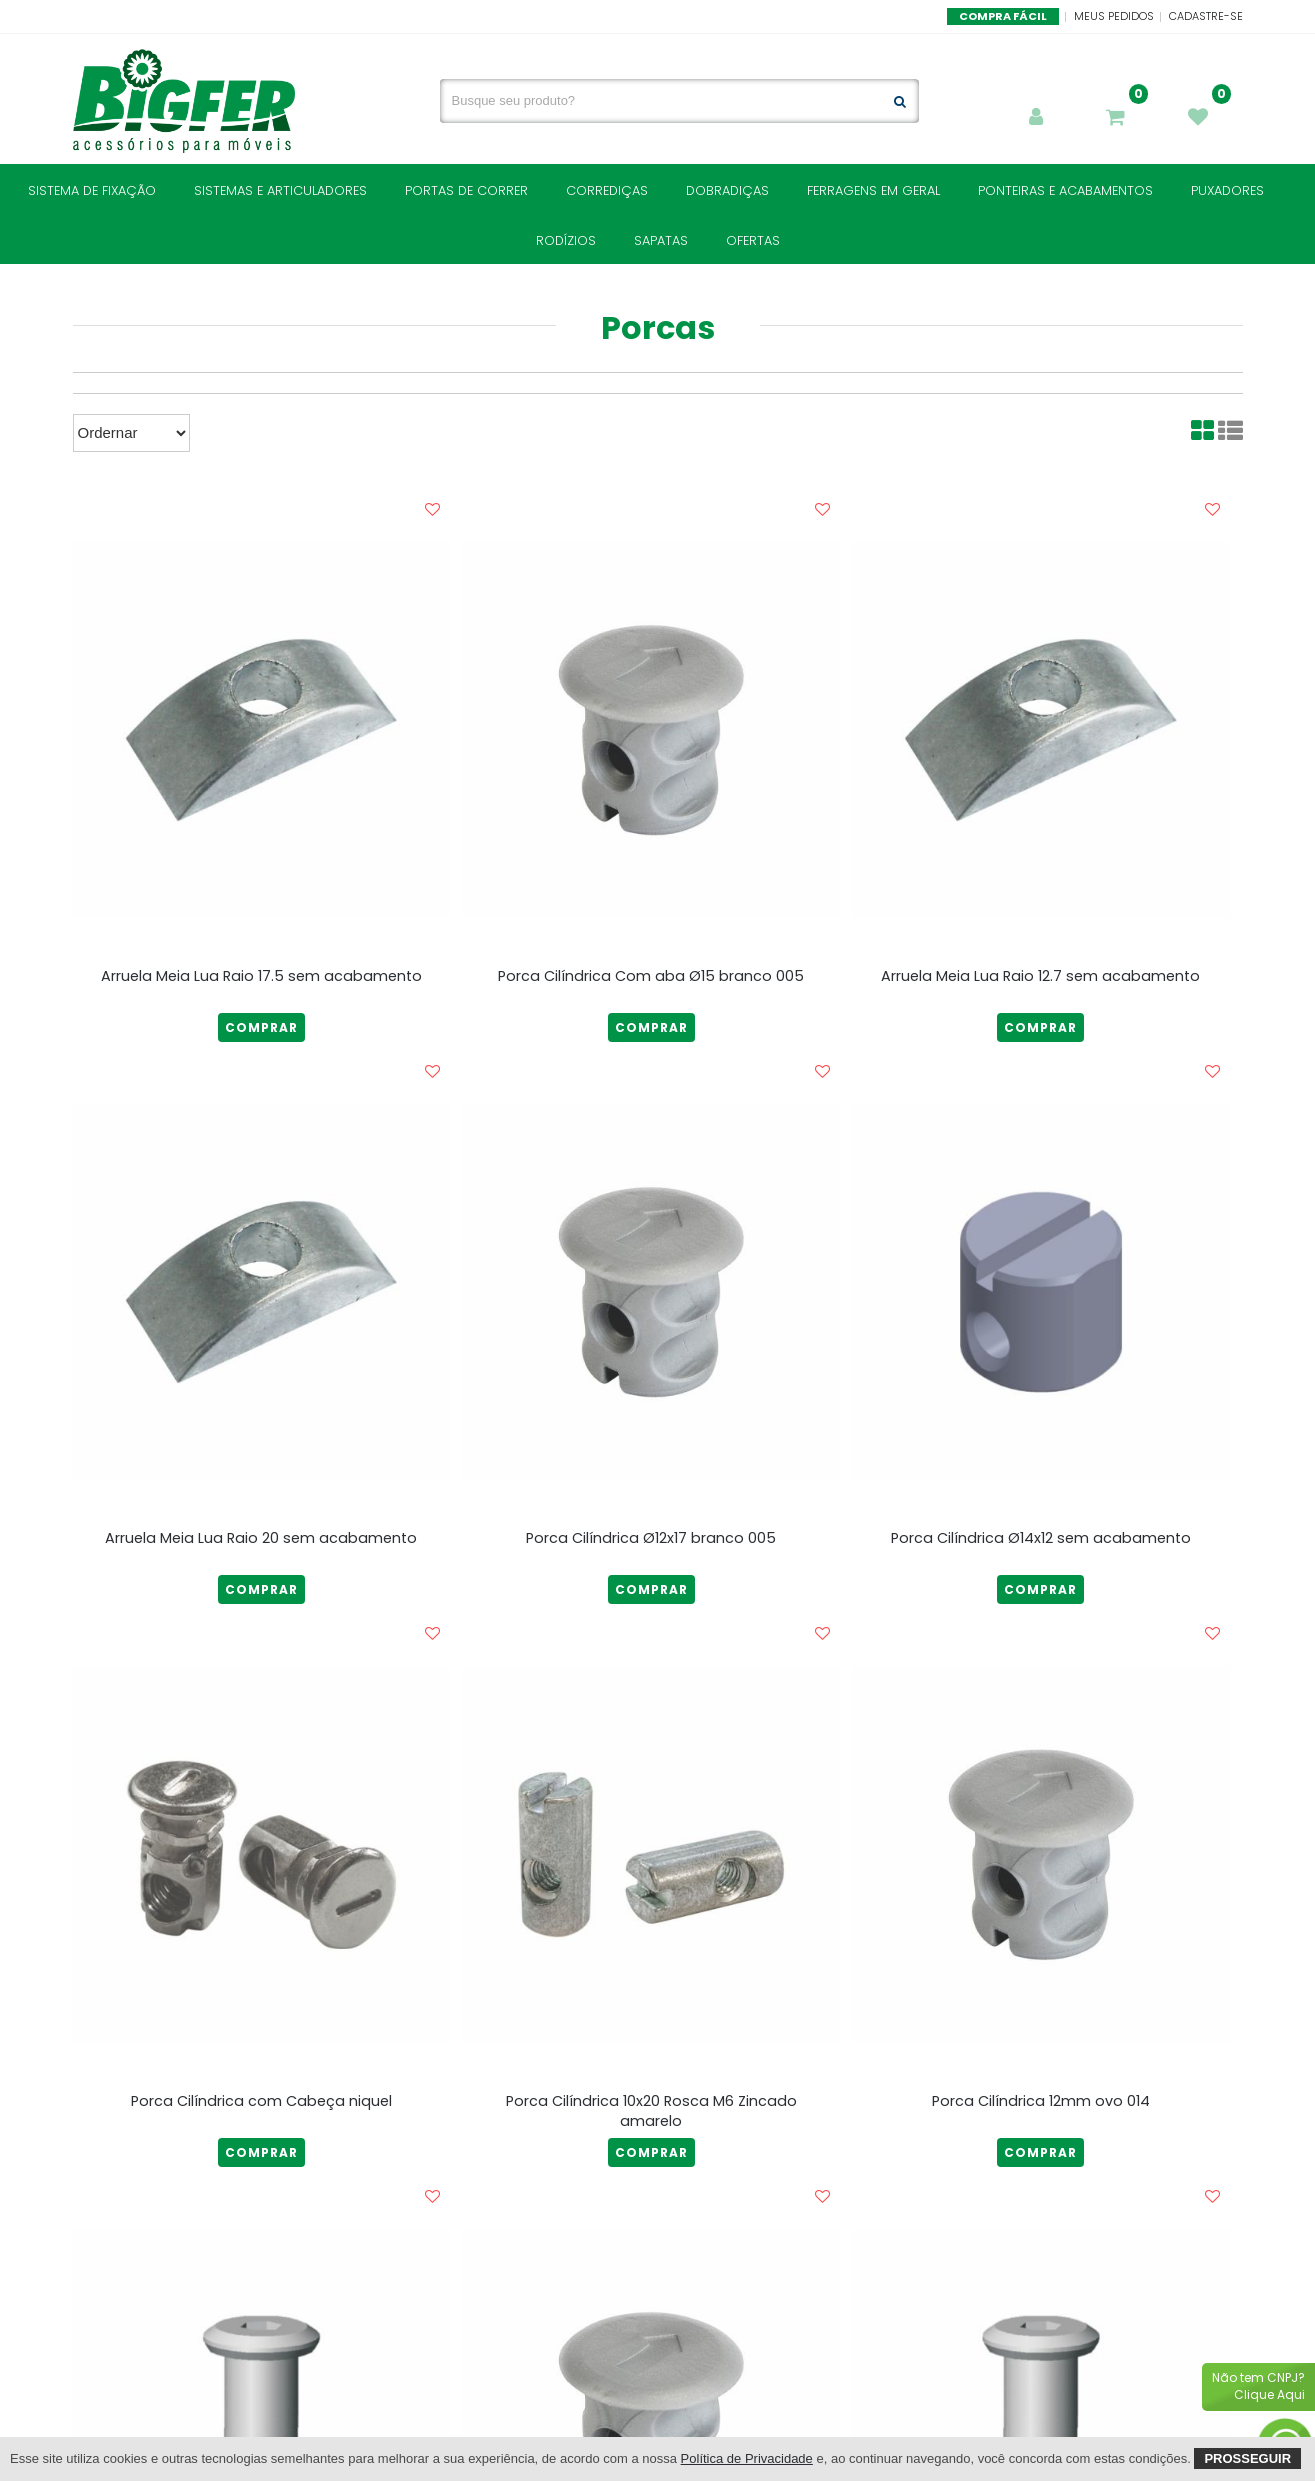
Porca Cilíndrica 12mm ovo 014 (1041, 2101)
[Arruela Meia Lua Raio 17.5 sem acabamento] (262, 730)
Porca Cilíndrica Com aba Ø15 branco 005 (651, 976)
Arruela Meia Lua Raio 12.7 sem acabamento (1040, 976)
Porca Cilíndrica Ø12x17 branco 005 (651, 1538)
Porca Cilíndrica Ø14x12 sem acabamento (1041, 1538)
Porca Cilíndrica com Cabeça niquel (261, 2101)
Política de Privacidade (747, 2458)
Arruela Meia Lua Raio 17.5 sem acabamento (261, 976)
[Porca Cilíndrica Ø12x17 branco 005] (651, 1292)
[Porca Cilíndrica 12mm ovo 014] (1041, 1854)
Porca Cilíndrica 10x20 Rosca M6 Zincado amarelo (651, 2111)
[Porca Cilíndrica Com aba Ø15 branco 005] (651, 730)
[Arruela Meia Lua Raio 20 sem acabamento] (262, 1292)
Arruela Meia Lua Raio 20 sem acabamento (261, 1538)
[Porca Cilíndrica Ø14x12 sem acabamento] (1041, 1292)
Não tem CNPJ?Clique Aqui (1258, 2386)
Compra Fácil (1003, 16)
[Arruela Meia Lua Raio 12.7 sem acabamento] (1041, 730)
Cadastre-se (1206, 16)
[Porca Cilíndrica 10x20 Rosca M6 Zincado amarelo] (651, 1854)
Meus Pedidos (1114, 16)
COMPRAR (261, 1027)
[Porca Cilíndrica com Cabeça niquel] (262, 1854)
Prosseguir (1247, 2458)
